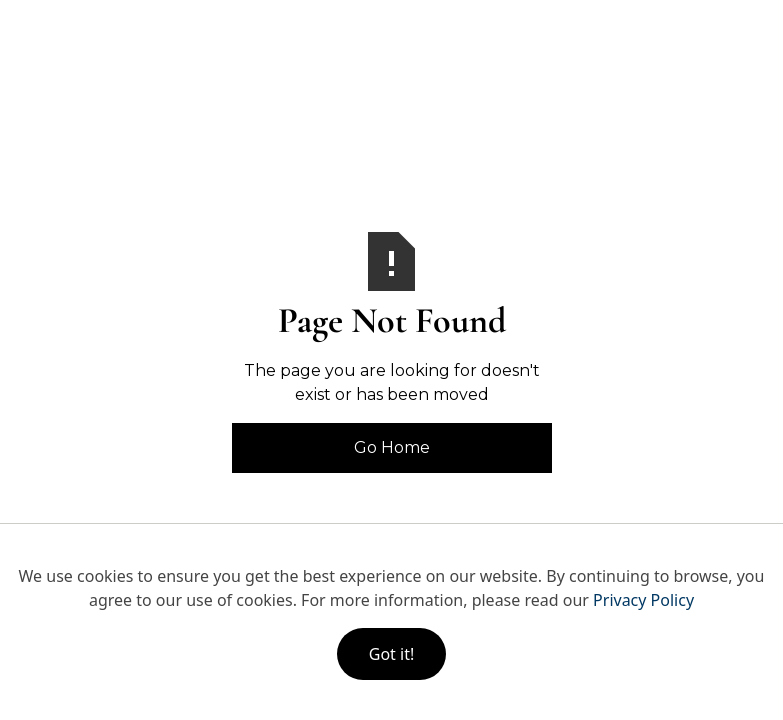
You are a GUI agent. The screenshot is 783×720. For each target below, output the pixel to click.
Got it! (391, 654)
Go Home (392, 447)
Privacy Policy (643, 600)
